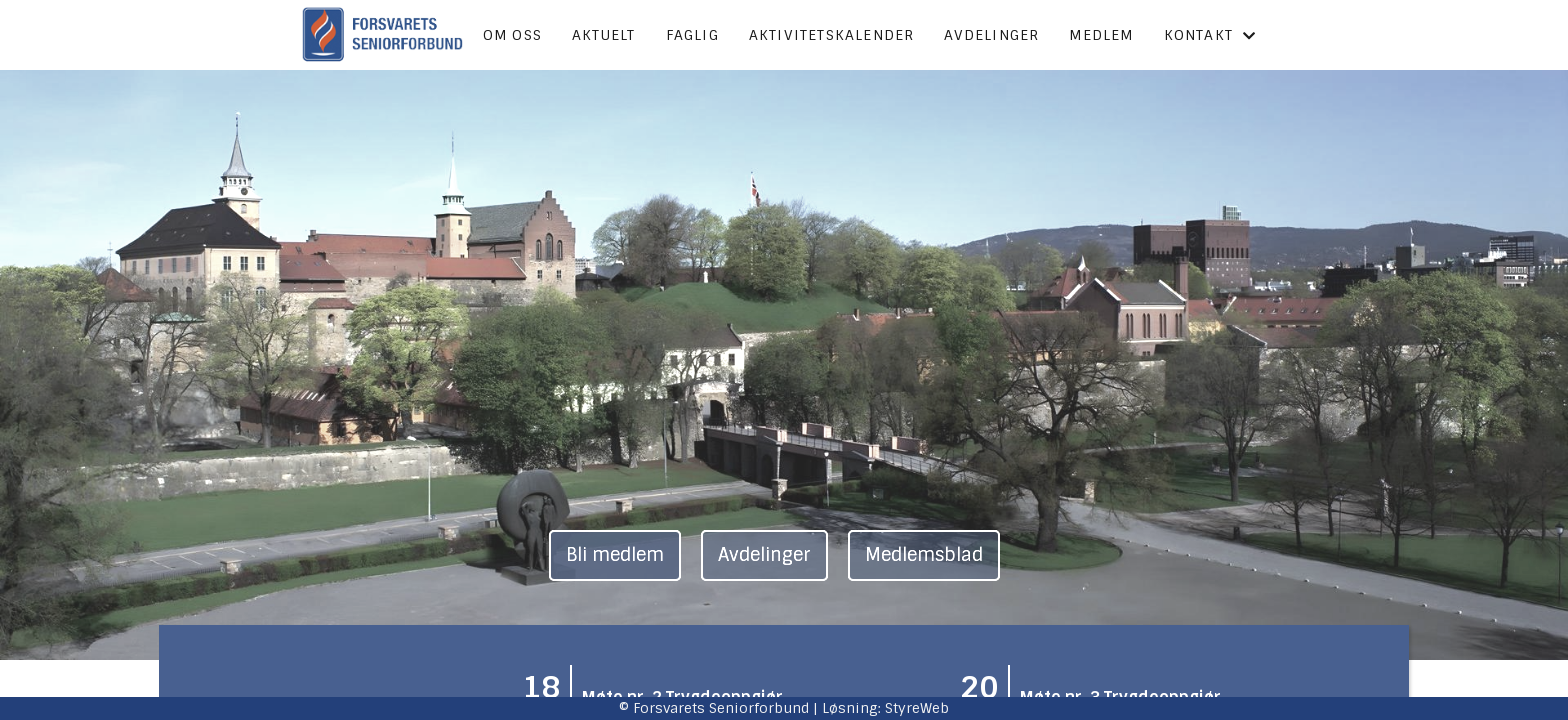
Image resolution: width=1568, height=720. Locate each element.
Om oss (512, 35)
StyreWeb (917, 708)
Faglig (692, 35)
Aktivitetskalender (832, 35)
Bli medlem (615, 555)
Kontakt (1210, 35)
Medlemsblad (924, 555)
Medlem (1101, 35)
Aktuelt (603, 35)
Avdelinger (991, 35)
